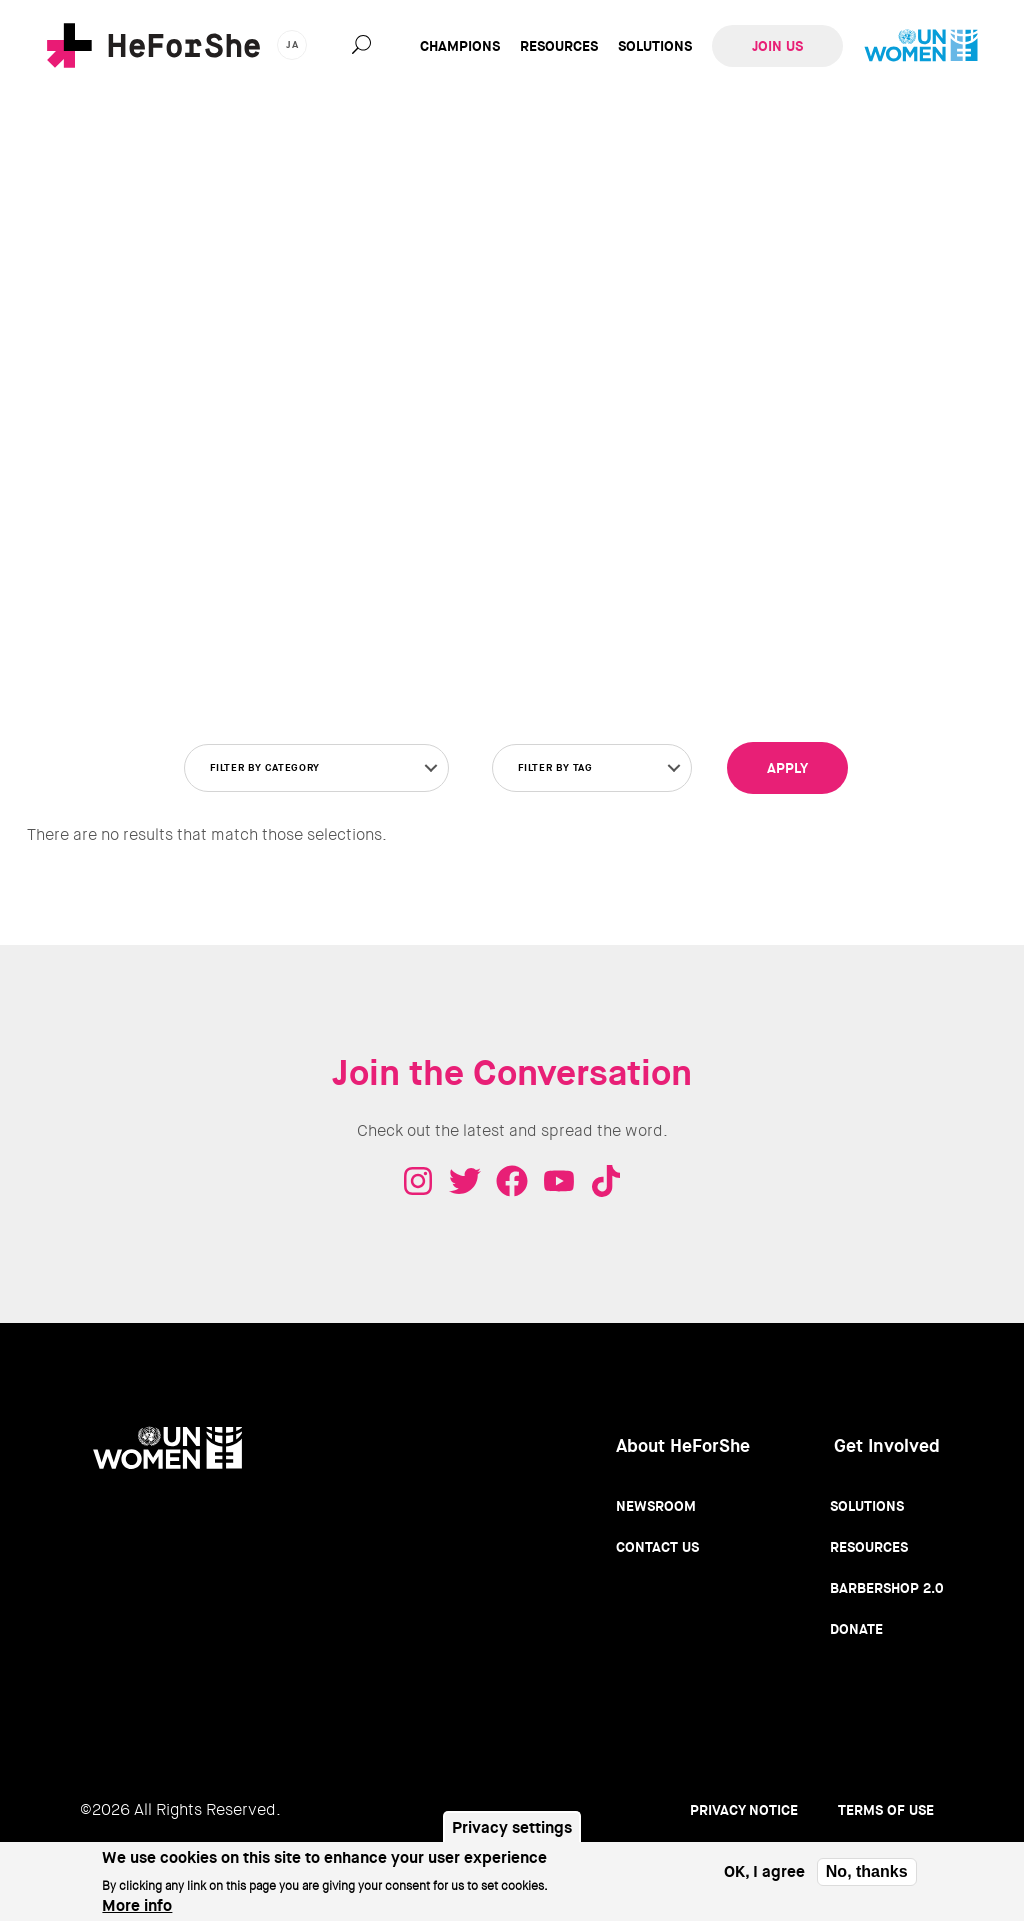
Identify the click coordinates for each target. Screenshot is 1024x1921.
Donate (856, 1629)
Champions (460, 46)
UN (921, 46)
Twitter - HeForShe (465, 1181)
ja (292, 44)
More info (137, 1905)
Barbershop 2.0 (887, 1588)
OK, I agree (764, 1871)
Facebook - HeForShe (512, 1181)
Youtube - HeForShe (559, 1181)
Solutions (655, 46)
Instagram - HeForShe (418, 1181)
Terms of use (886, 1810)
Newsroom (656, 1506)
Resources (559, 46)
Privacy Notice (744, 1810)
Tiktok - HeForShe (606, 1181)
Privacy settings (512, 1827)
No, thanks (867, 1871)
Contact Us (657, 1547)
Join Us (777, 46)
